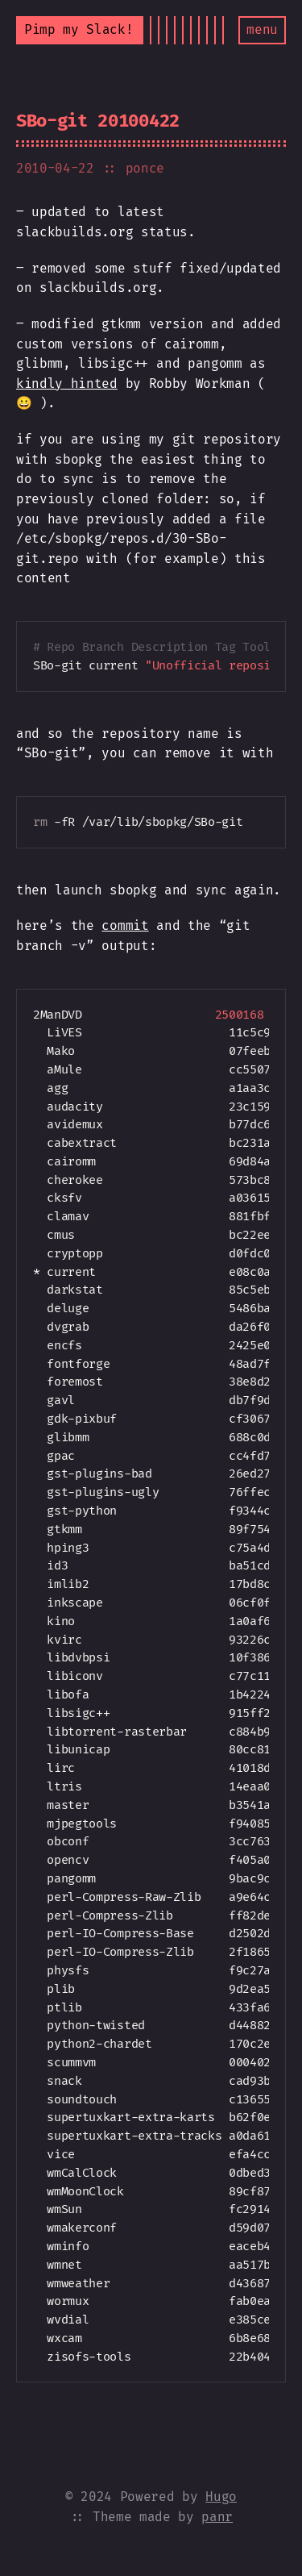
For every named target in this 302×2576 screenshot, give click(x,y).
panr (217, 2516)
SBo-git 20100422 (98, 120)
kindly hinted (67, 383)
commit (124, 925)
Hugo (221, 2496)
